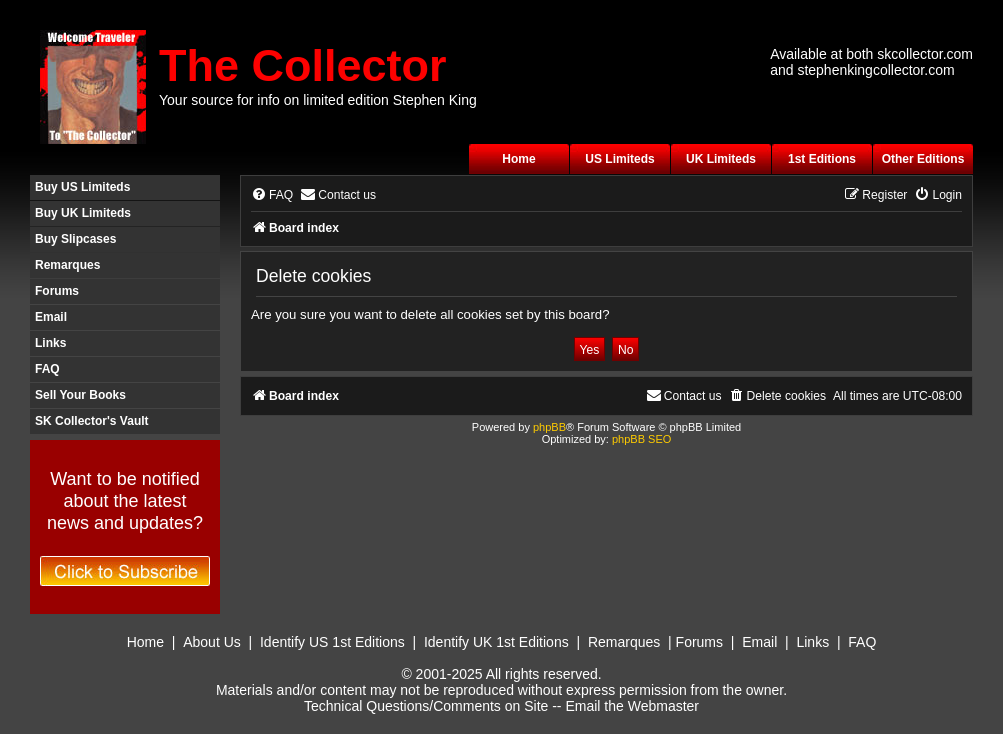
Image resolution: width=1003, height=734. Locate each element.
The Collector (303, 65)
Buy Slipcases (75, 239)
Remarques (67, 265)
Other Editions (923, 159)
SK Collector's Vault (92, 421)
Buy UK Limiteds (83, 213)
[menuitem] (272, 195)
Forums (57, 291)
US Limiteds (619, 159)
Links (50, 343)
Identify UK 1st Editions (496, 642)
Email (51, 317)
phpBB (549, 427)
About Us (212, 642)
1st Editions (822, 159)
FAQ (47, 369)
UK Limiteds (721, 159)
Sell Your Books (80, 395)
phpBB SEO (641, 439)
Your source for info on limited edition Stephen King (318, 100)
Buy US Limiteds (82, 187)
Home (518, 159)
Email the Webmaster (632, 706)
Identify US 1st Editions (332, 642)
